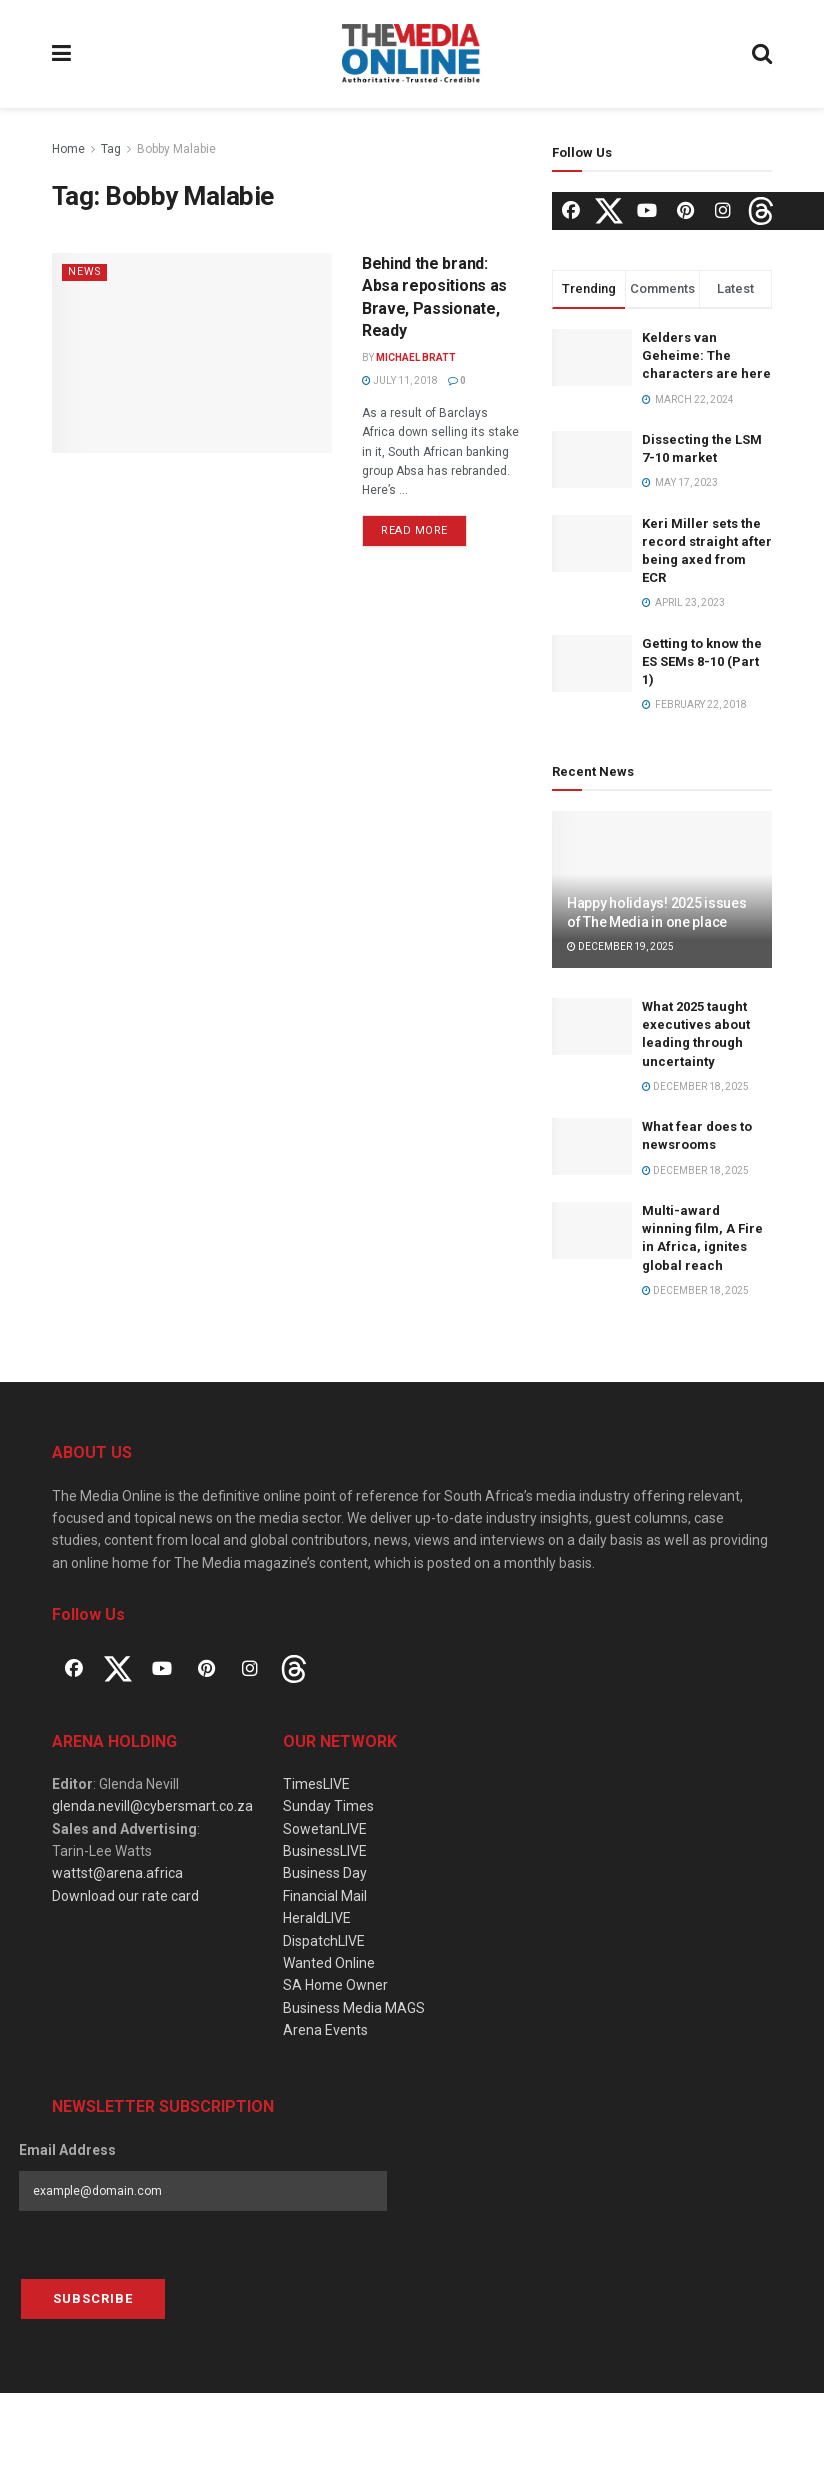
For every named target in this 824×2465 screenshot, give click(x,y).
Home (68, 149)
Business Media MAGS (354, 2008)
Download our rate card (125, 1896)
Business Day (325, 1873)
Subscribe (93, 2298)
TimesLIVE (316, 1784)
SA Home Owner (335, 1985)
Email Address (67, 2150)
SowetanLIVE (325, 1829)
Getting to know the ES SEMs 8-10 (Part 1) (702, 661)
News (85, 271)
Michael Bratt (416, 357)
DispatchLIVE (324, 1941)
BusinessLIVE (325, 1851)
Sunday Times (328, 1806)
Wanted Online (329, 1963)
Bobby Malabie (176, 149)
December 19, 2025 (620, 946)
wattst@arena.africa (117, 1873)
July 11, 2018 (400, 380)
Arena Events (325, 2030)
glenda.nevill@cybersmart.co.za (152, 1806)
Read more (414, 530)
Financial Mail (325, 1896)
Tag (111, 149)
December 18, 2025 (695, 1086)
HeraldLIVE (317, 1918)
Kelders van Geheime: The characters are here (706, 355)
